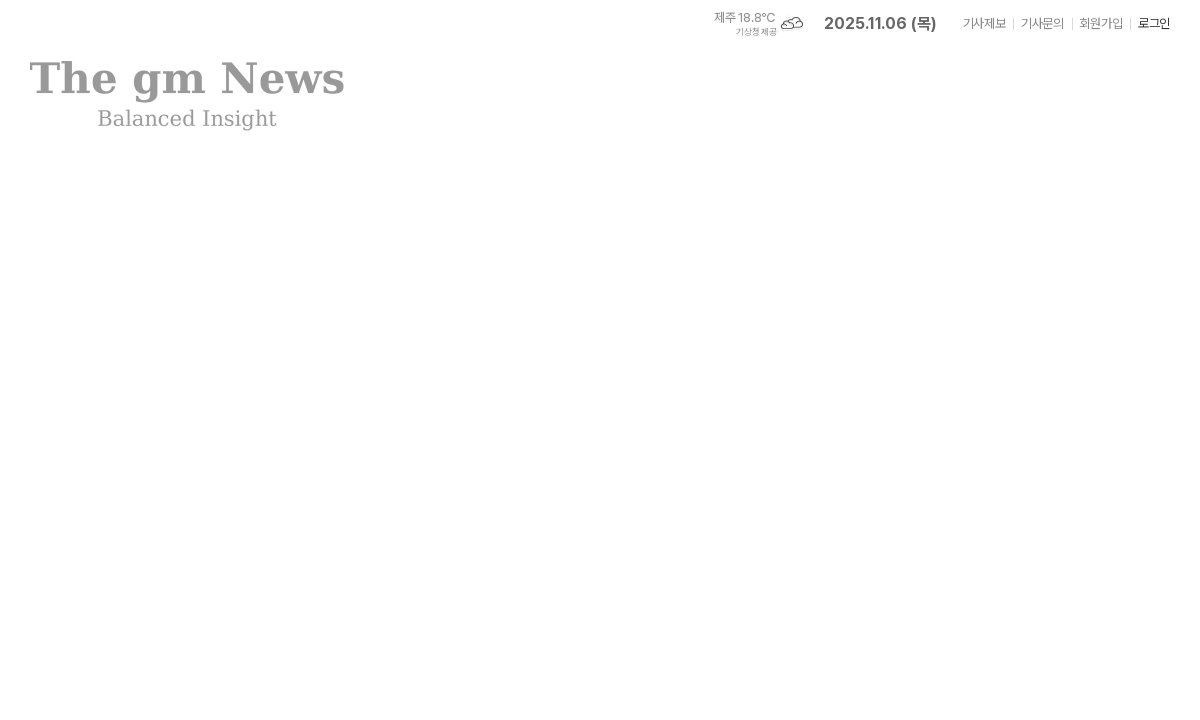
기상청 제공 (756, 32)
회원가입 (1101, 23)
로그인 (1154, 23)
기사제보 (984, 23)
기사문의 (1042, 23)
